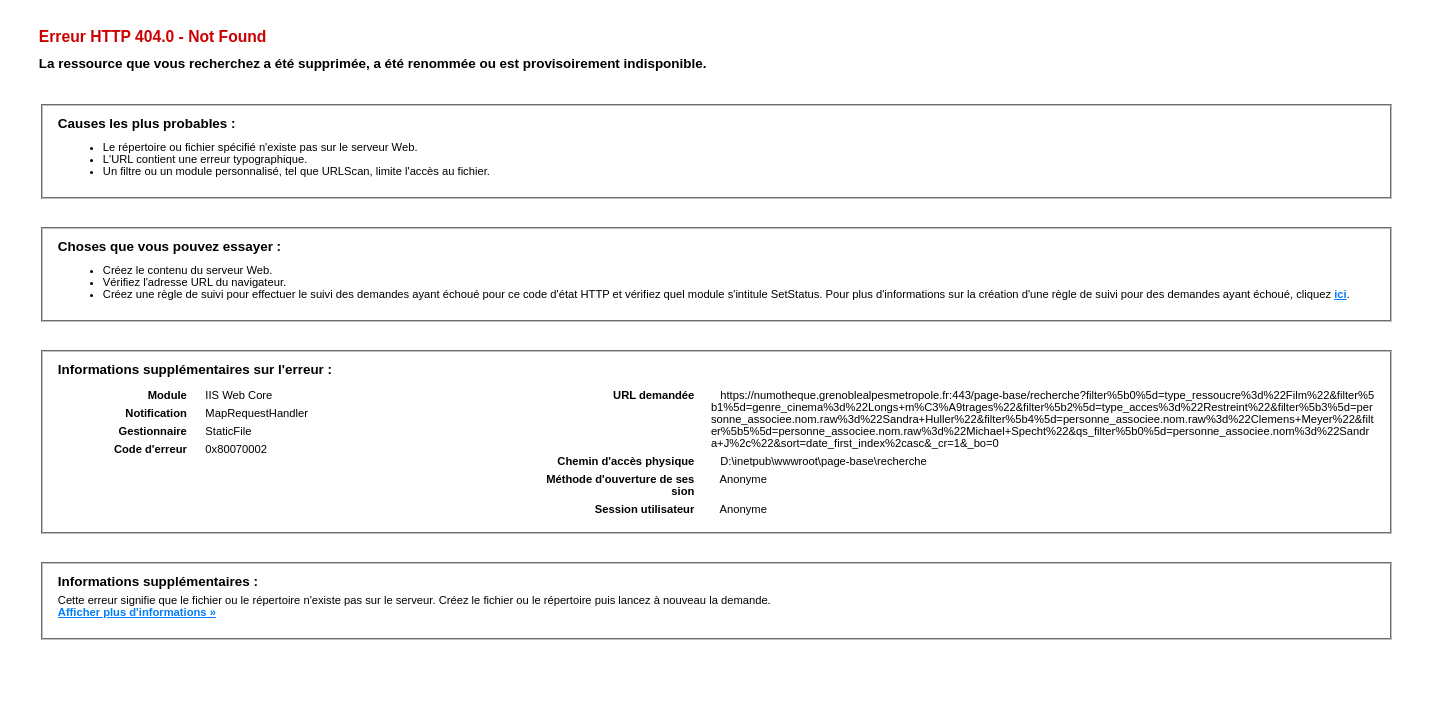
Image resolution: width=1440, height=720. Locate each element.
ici (1340, 294)
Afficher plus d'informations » (137, 612)
